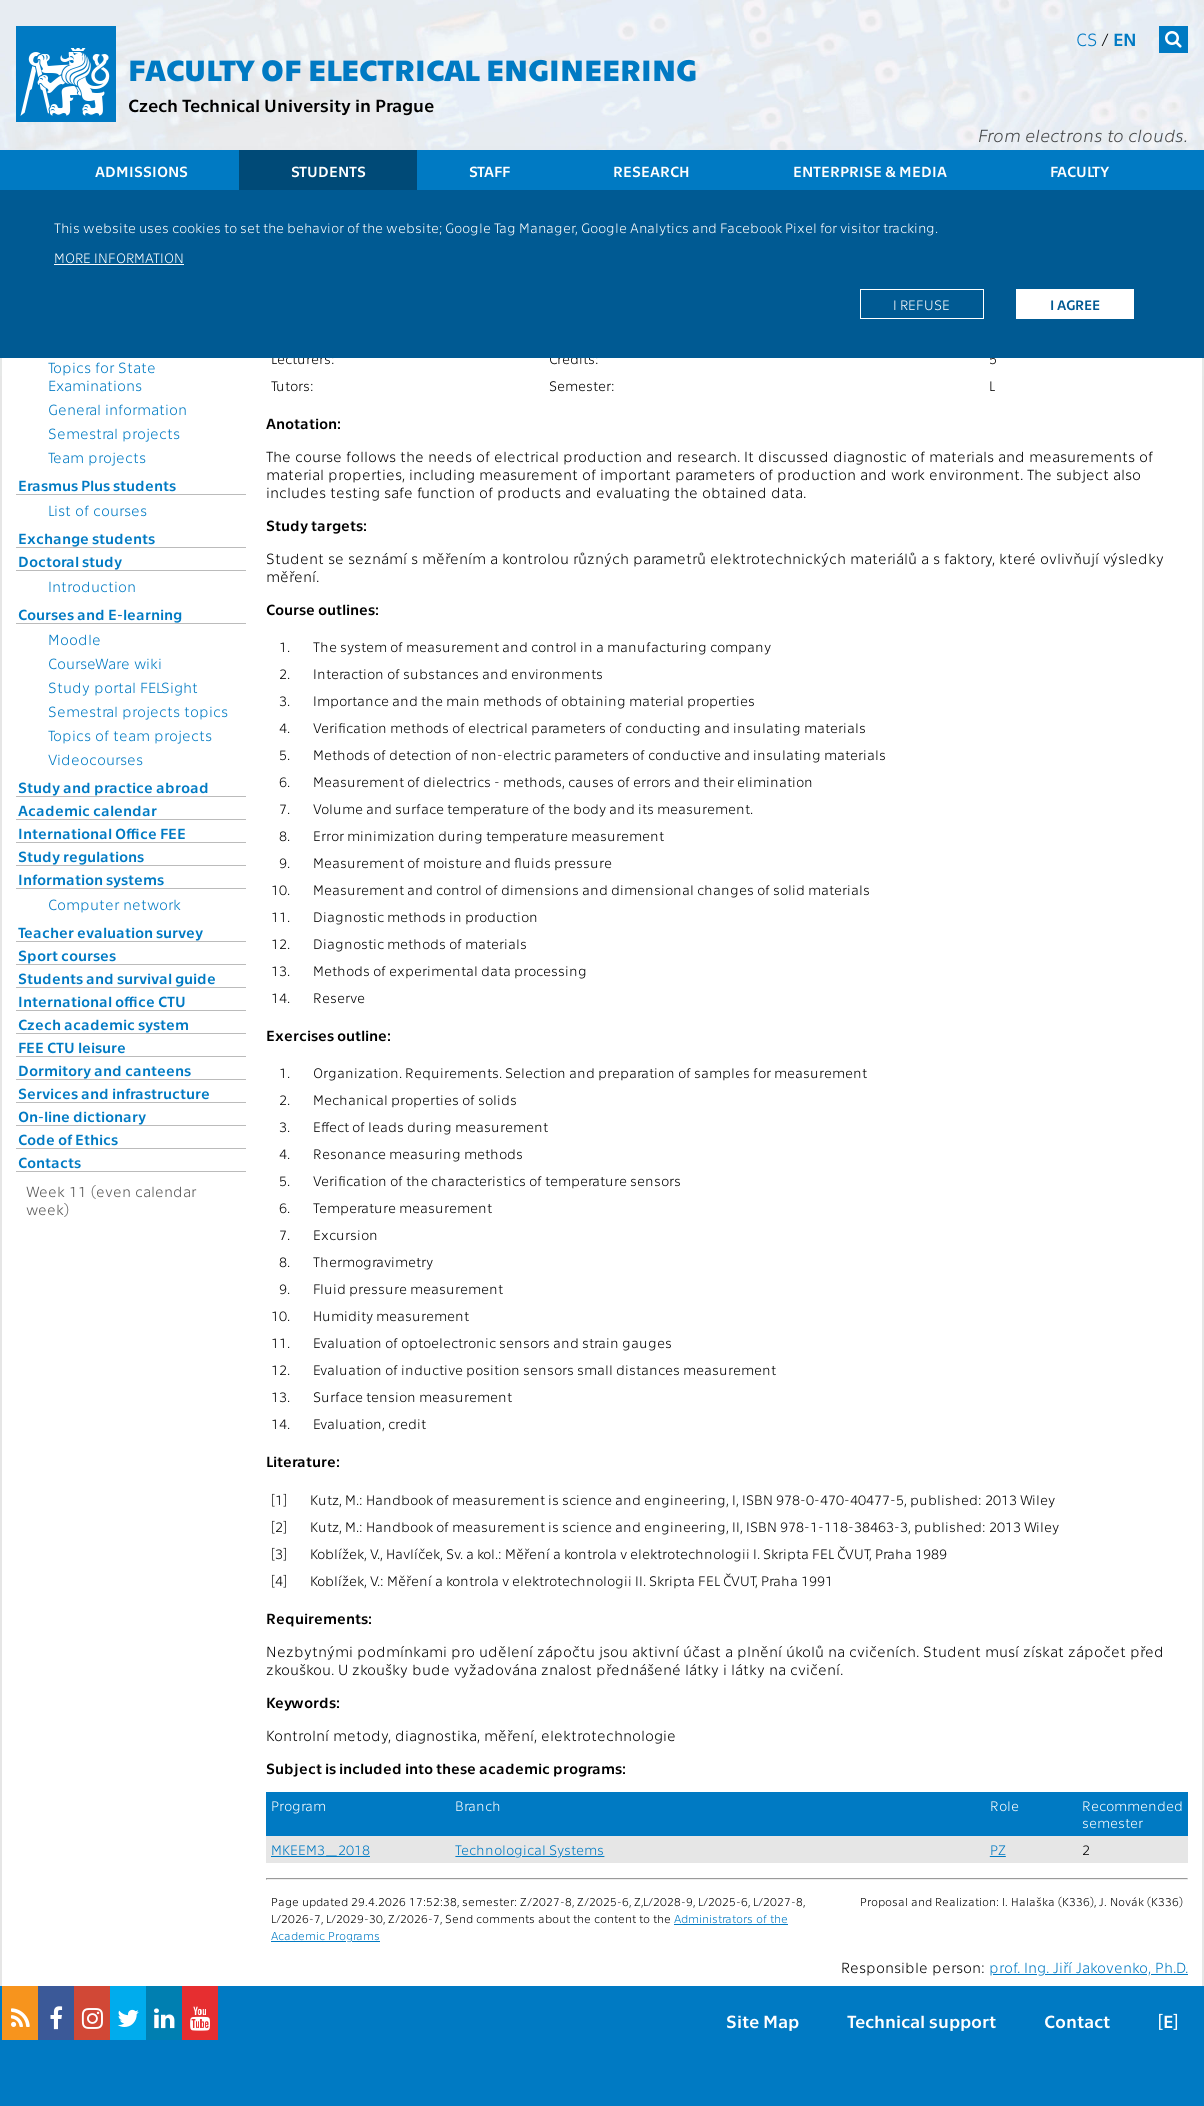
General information (117, 409)
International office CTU (102, 1001)
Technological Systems (529, 1849)
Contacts (49, 1162)
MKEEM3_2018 (320, 1849)
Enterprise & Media (870, 171)
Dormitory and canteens (104, 1070)
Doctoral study (70, 561)
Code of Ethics (68, 1139)
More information (119, 257)
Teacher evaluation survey (110, 932)
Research (651, 171)
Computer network (114, 904)
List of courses (97, 510)
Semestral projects (114, 433)
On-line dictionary (82, 1116)
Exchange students (86, 538)
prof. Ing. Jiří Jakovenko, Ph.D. (1088, 1967)
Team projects (97, 457)
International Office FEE (102, 833)
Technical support (921, 2020)
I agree (1075, 304)
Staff (489, 171)
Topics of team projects (130, 735)
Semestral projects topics (138, 711)
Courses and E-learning (100, 614)
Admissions (141, 171)
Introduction (92, 586)
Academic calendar (87, 810)
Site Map (762, 2020)
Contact (1077, 2020)
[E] (1168, 2020)
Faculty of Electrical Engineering (412, 68)
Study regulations (81, 856)
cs (1086, 38)
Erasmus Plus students (97, 485)
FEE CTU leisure (72, 1047)
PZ (998, 1849)
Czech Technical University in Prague (281, 104)
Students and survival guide (117, 978)
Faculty (1079, 171)
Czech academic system (103, 1024)
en (1125, 38)
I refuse (921, 304)
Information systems (91, 879)
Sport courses (67, 955)
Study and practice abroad (113, 787)
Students (328, 171)
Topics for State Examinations (102, 376)
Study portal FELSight (123, 687)
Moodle (74, 639)
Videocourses (95, 759)
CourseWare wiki (105, 663)
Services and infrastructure (114, 1093)
